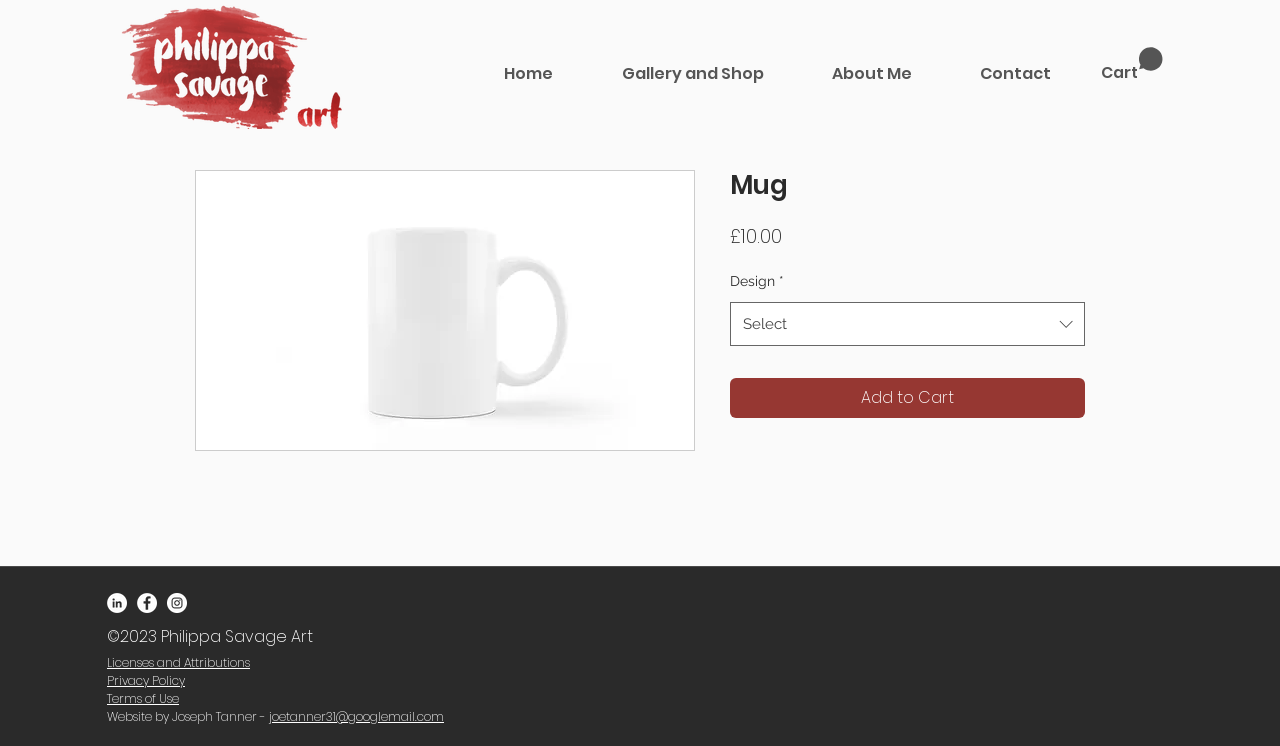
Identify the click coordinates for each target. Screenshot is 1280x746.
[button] (692, 73)
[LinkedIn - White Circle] (117, 603)
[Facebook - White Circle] (147, 603)
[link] (1132, 64)
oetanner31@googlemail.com (358, 716)
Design (757, 281)
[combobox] (907, 324)
